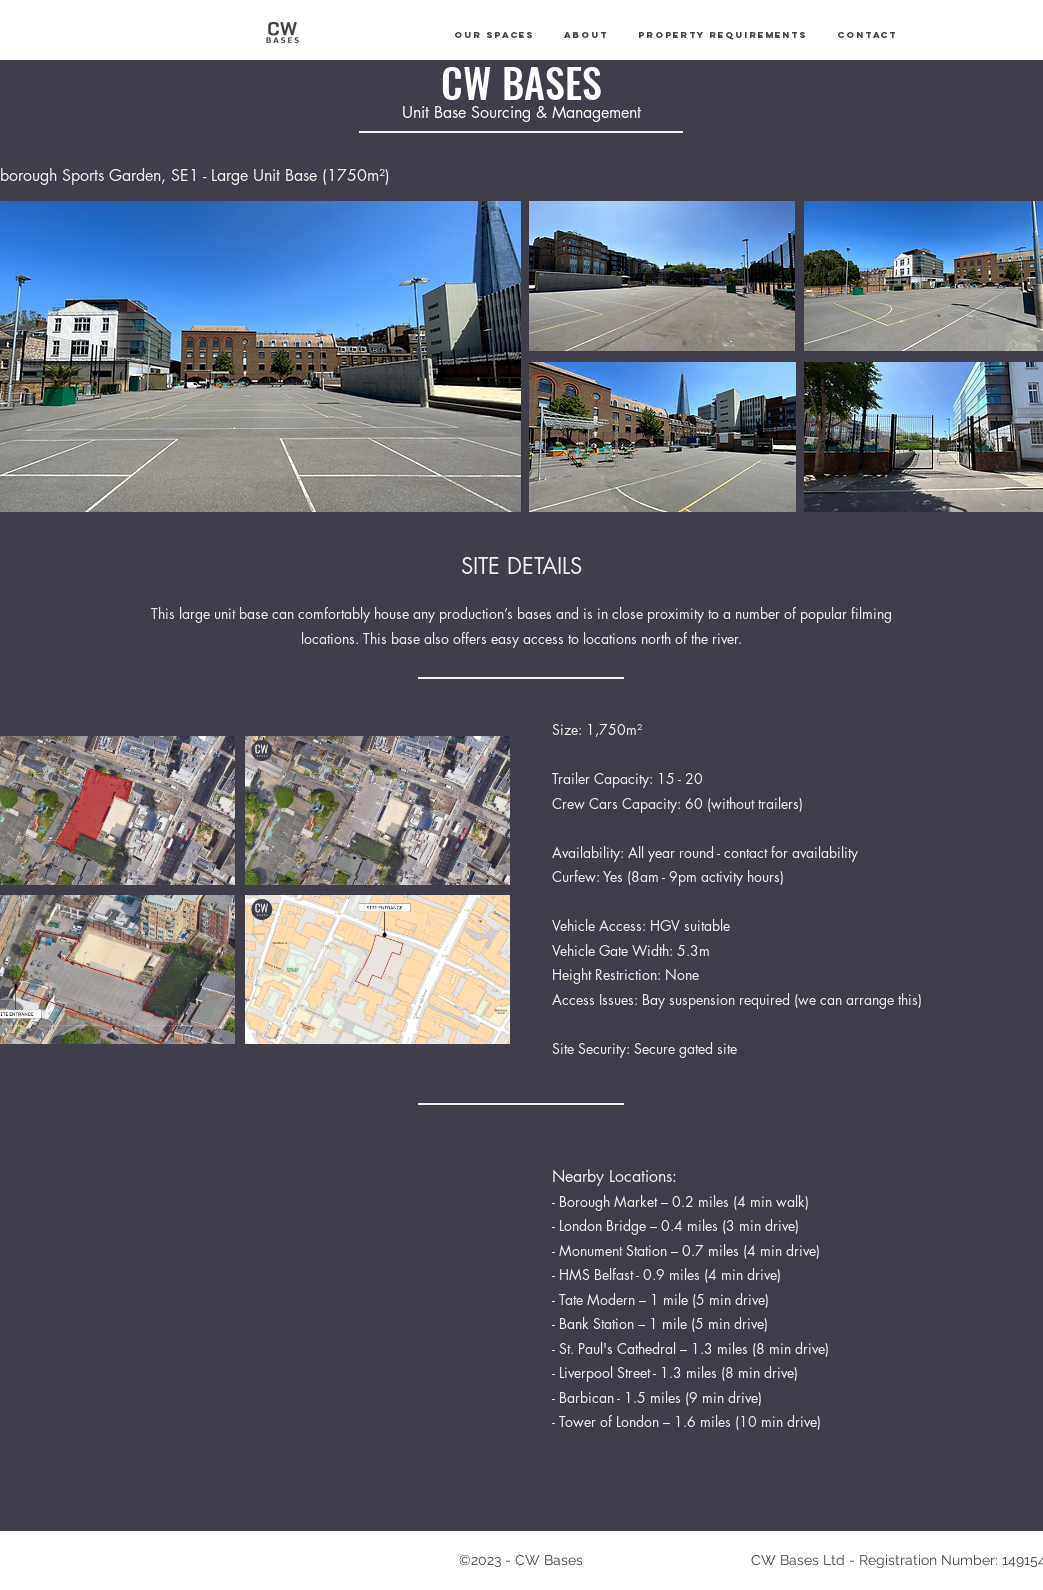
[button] (494, 35)
